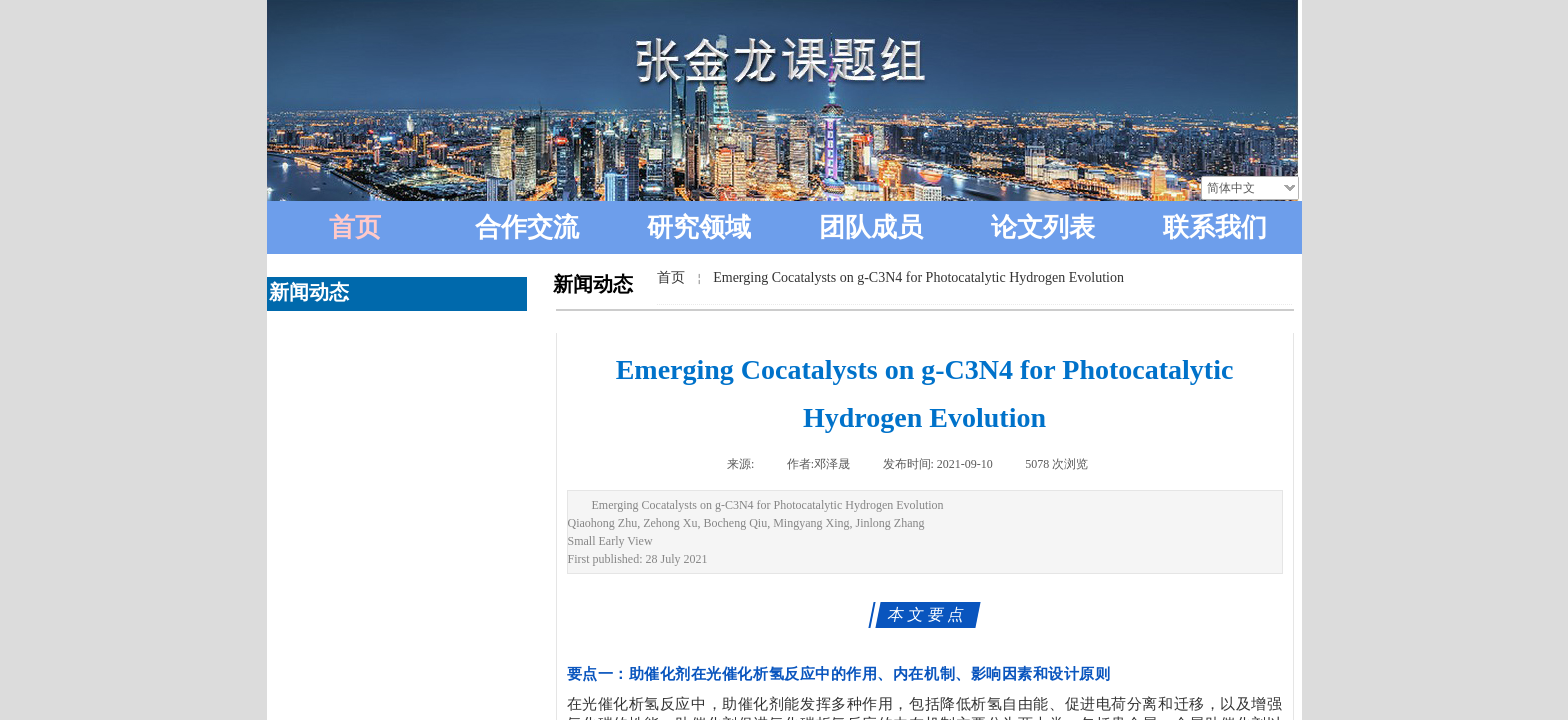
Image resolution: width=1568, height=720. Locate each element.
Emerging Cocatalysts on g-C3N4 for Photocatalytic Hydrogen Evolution (918, 277)
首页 (671, 277)
